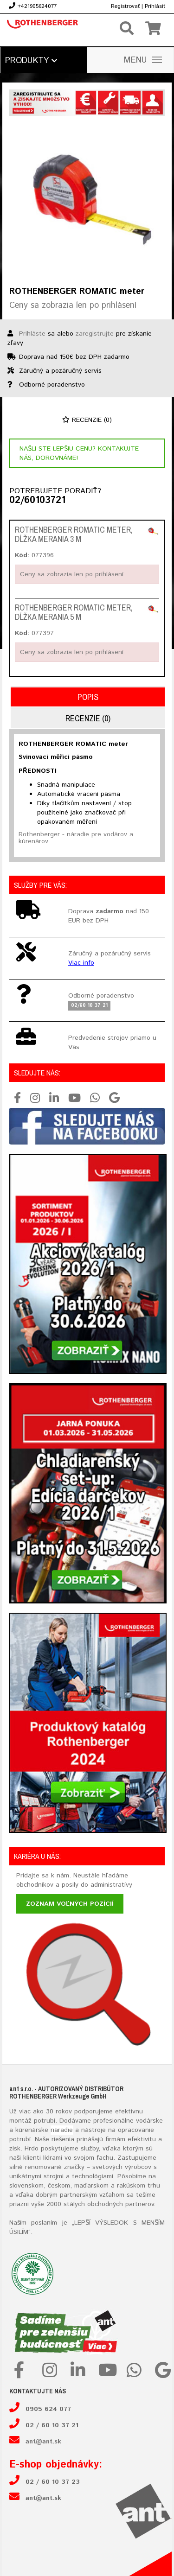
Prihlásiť (155, 6)
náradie (62, 2130)
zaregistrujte (95, 333)
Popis (87, 697)
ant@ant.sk (43, 2441)
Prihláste (32, 333)
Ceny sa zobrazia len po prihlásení (72, 305)
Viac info (81, 962)
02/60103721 (37, 500)
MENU (143, 60)
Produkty (31, 61)
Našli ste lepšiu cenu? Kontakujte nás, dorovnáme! (79, 453)
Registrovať (125, 6)
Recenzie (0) (87, 420)
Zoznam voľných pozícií (70, 1903)
